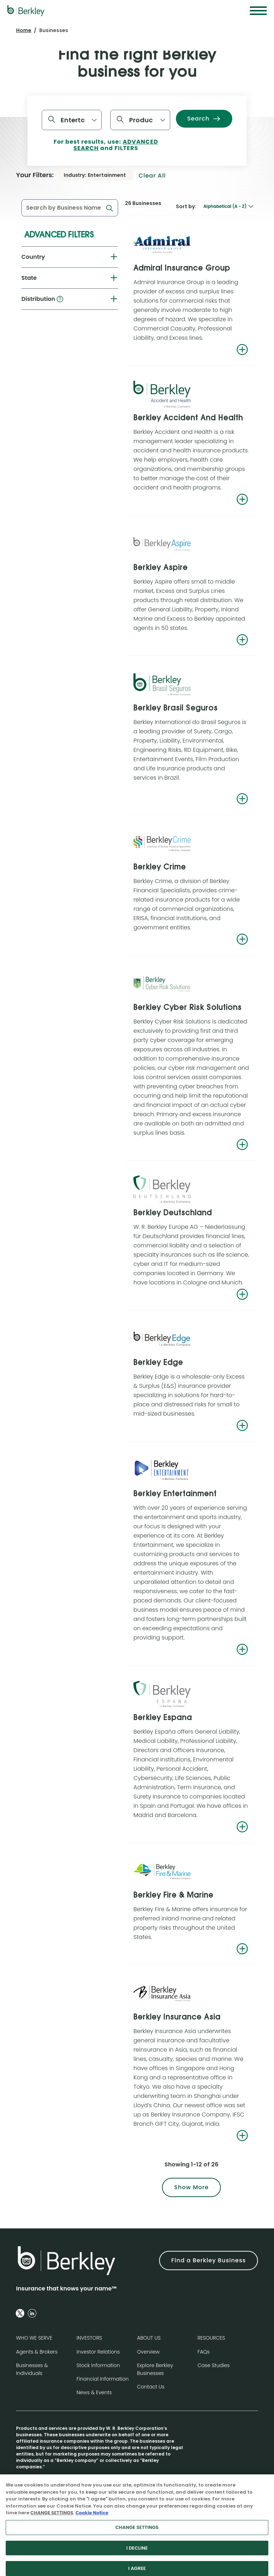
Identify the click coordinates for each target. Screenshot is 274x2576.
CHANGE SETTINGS (51, 2519)
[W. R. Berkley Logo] (26, 10)
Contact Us (150, 2386)
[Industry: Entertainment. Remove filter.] (96, 175)
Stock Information (98, 2365)
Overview (148, 2351)
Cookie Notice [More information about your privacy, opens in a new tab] (91, 2519)
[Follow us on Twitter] (20, 2313)
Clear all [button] (152, 175)
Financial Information (103, 2378)
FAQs (204, 2351)
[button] (60, 299)
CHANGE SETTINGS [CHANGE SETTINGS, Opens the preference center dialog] (136, 2534)
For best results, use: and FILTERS (106, 145)
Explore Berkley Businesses (155, 2369)
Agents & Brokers (36, 2351)
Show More (191, 2187)
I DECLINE (137, 2554)
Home (23, 30)
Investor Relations (98, 2351)
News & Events (94, 2392)
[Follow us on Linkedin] (32, 2313)
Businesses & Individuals (32, 2369)
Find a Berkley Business (208, 2260)
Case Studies (214, 2365)
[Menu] (258, 10)
